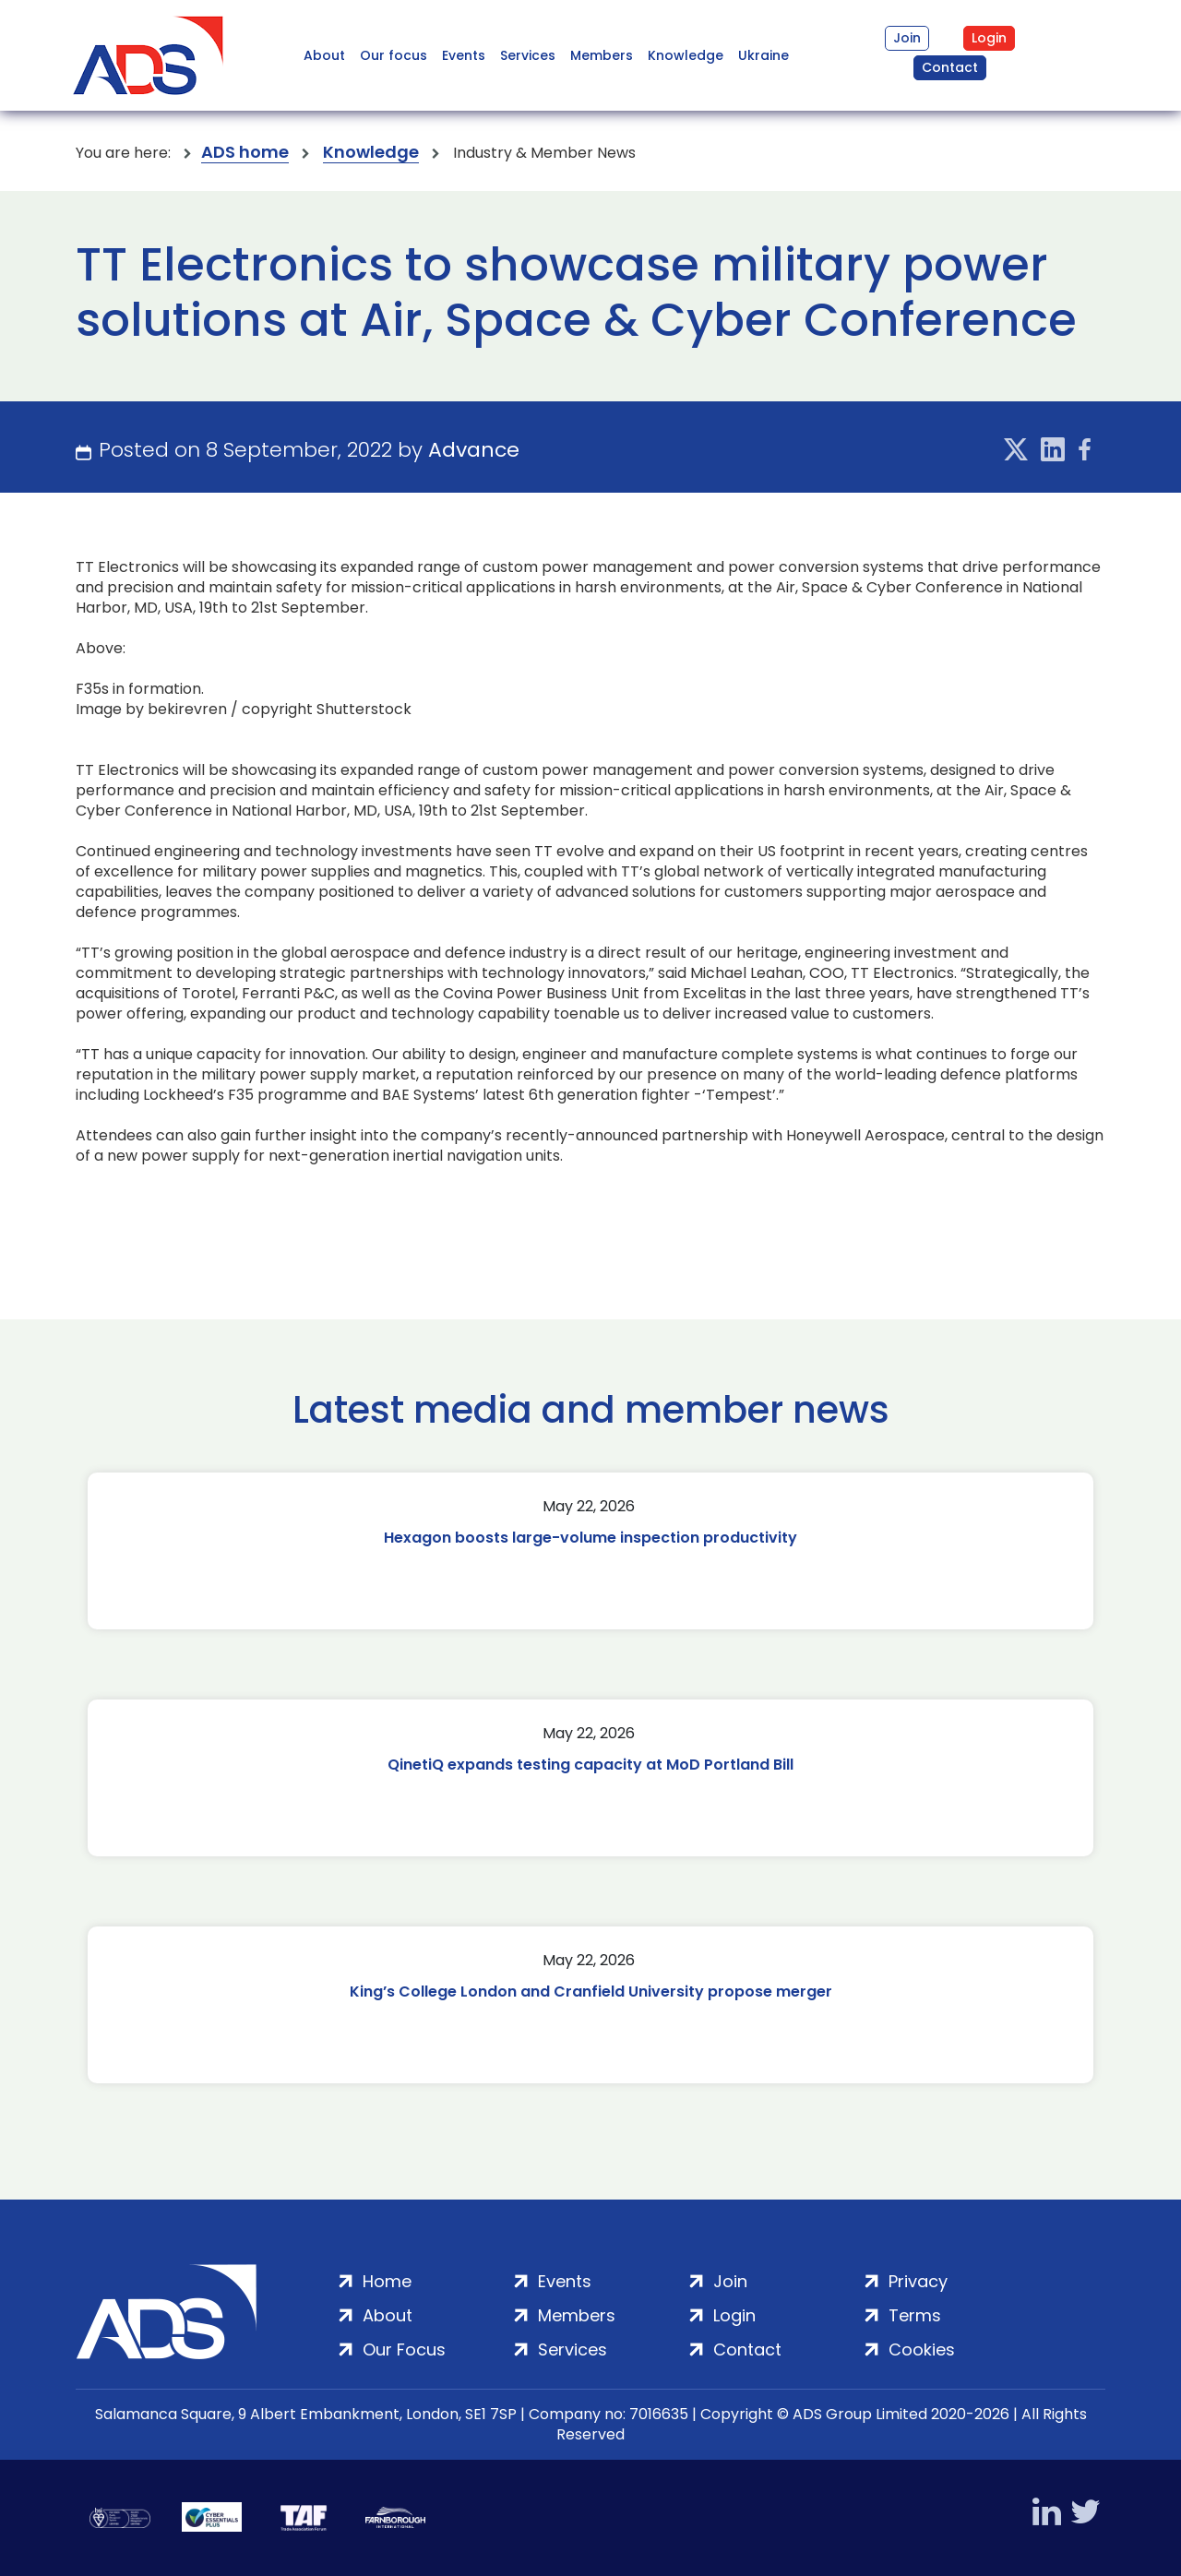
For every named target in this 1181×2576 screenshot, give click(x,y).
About (324, 55)
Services (527, 55)
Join (907, 38)
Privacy (918, 2281)
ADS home (245, 152)
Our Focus (404, 2349)
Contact (950, 67)
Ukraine (763, 55)
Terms (915, 2315)
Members (601, 55)
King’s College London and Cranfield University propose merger (591, 1991)
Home (387, 2281)
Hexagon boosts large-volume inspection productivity (590, 1537)
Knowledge (685, 55)
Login (989, 38)
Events (463, 55)
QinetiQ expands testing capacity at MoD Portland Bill (590, 1764)
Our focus (393, 55)
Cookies (922, 2349)
